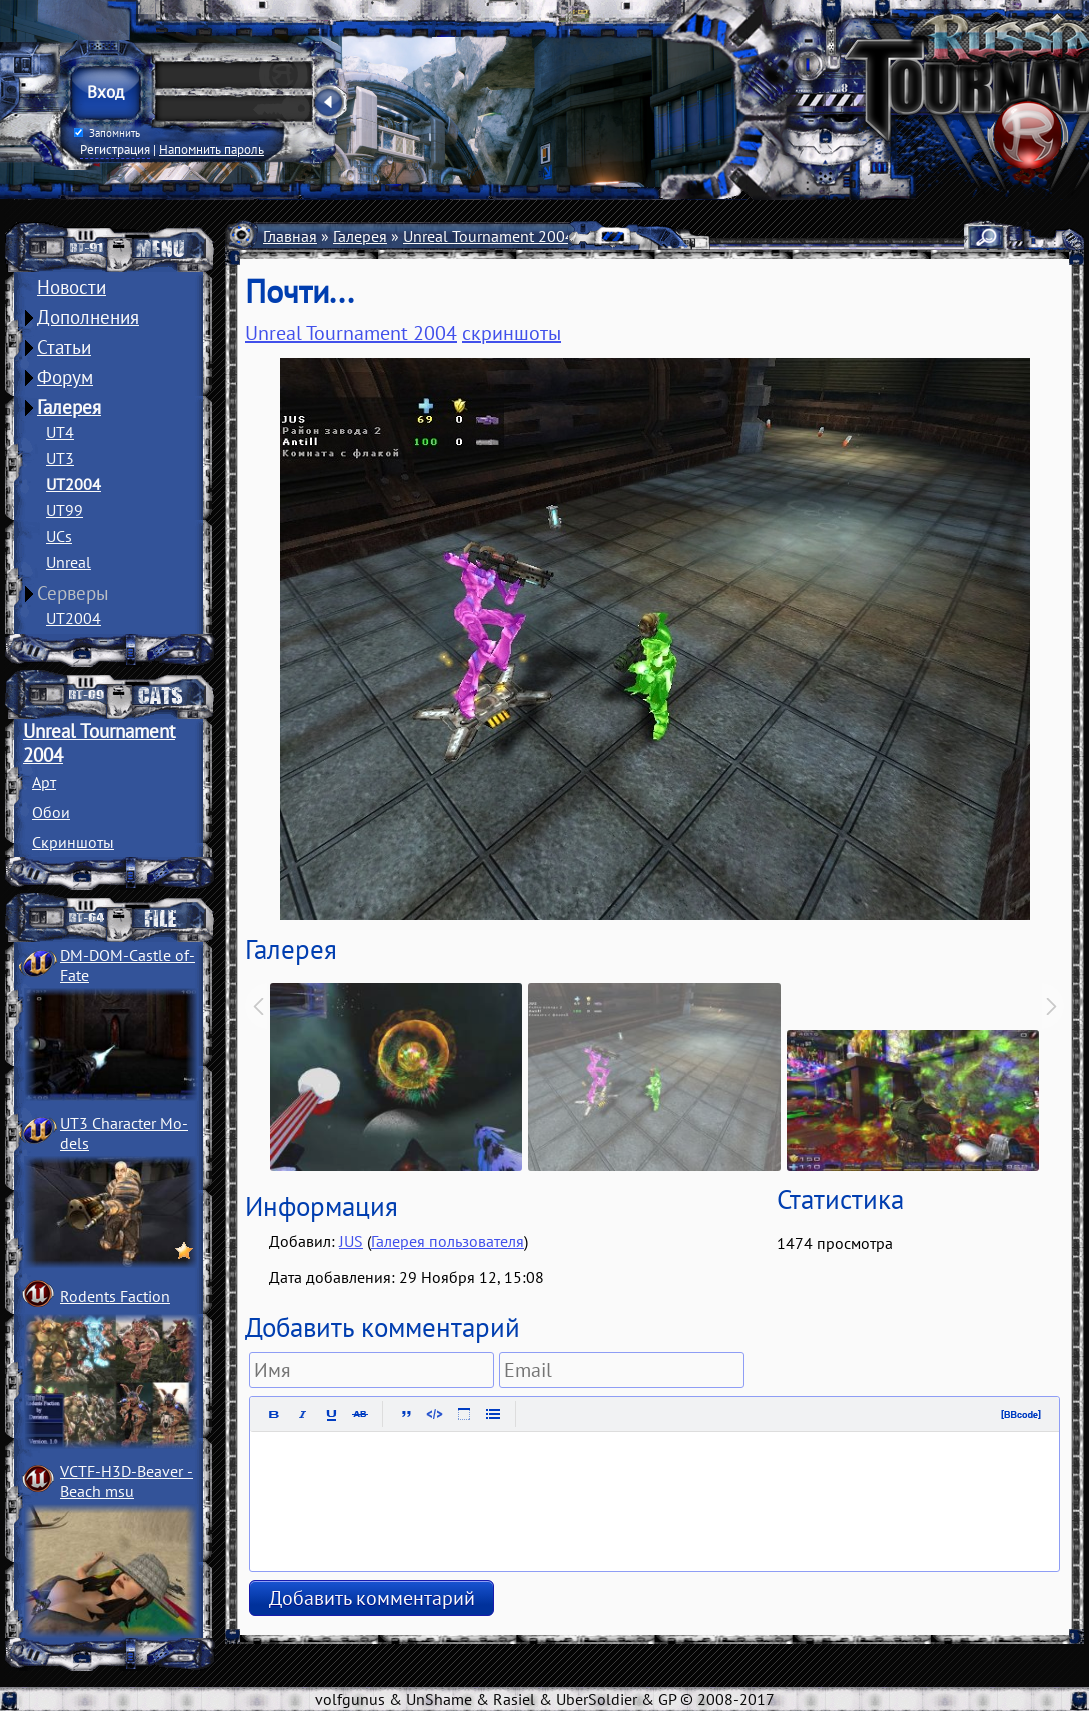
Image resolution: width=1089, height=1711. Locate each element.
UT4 (60, 432)
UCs (59, 536)
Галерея (69, 407)
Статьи (64, 347)
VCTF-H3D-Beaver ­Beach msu (126, 1481)
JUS (351, 1241)
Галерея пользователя (447, 1241)
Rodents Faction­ (115, 1296)
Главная (290, 236)
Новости (71, 287)
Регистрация (115, 149)
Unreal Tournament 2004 (488, 236)
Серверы (73, 593)
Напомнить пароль (211, 149)
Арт (44, 782)
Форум (65, 377)
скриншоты (511, 333)
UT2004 (73, 484)
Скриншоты (73, 842)
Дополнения (88, 317)
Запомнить (107, 133)
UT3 (60, 458)
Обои (51, 812)
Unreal (68, 562)
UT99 (64, 510)
